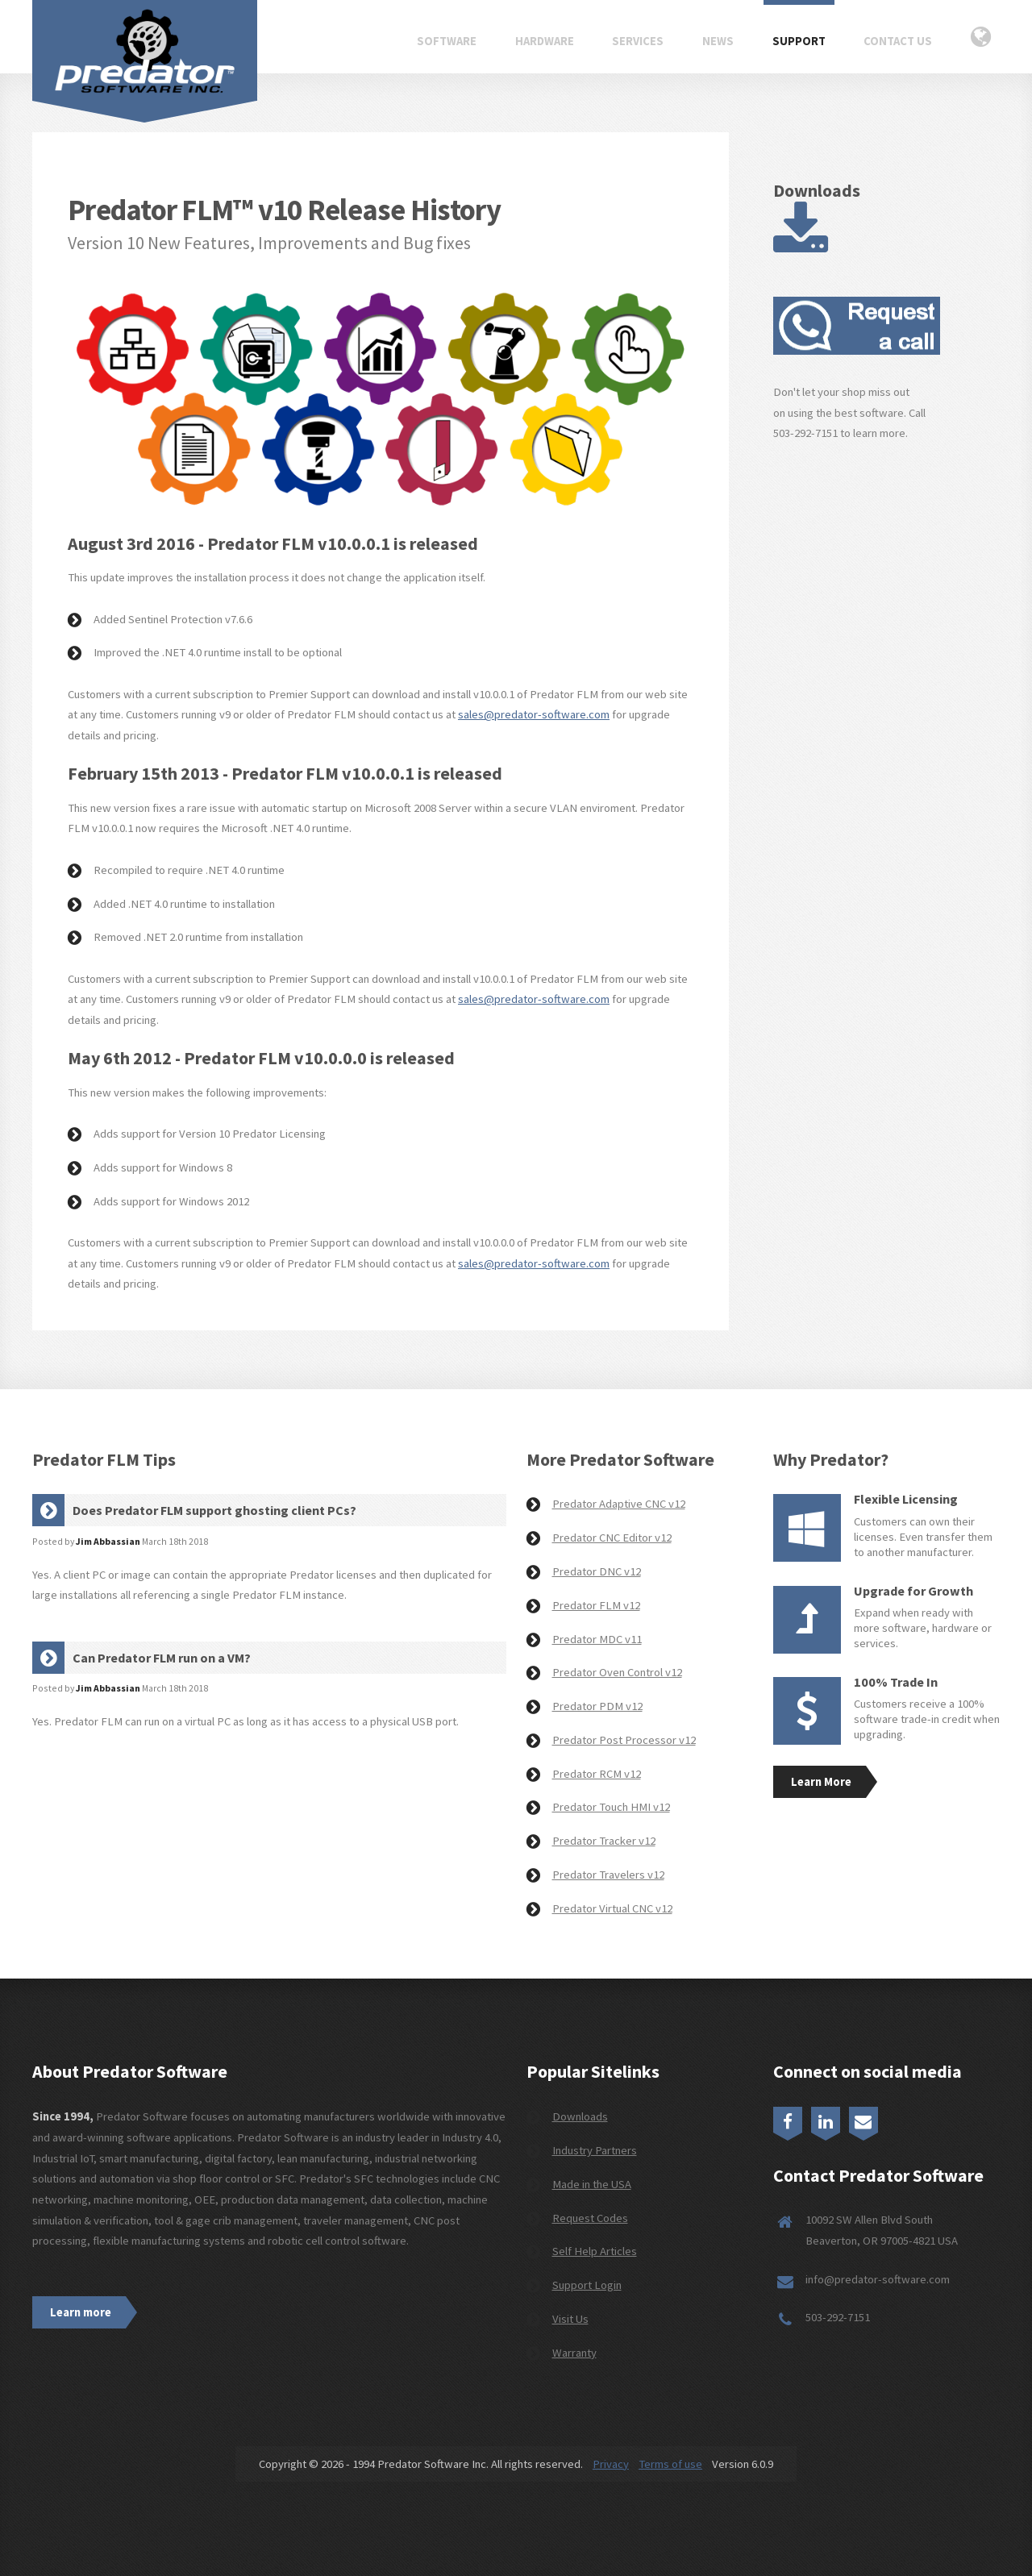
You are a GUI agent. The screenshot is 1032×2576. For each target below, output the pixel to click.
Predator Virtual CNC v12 (612, 1908)
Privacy (611, 2464)
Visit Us (570, 2319)
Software (446, 41)
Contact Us (897, 41)
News (718, 41)
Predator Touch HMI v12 (611, 1807)
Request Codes (590, 2218)
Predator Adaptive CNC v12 (618, 1503)
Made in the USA (591, 2184)
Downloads (580, 2116)
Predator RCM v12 (596, 1774)
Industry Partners (594, 2150)
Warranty (574, 2352)
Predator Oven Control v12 (617, 1672)
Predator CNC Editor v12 (612, 1537)
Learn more (80, 2312)
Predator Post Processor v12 (624, 1740)
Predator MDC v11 (597, 1639)
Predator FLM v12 (596, 1605)
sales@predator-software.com (534, 714)
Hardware (544, 41)
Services (638, 41)
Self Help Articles (594, 2251)
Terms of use (670, 2464)
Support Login (587, 2285)
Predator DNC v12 (596, 1571)
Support (799, 41)
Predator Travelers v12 (608, 1874)
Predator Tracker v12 (603, 1840)
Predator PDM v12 (597, 1706)
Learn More (821, 1782)
